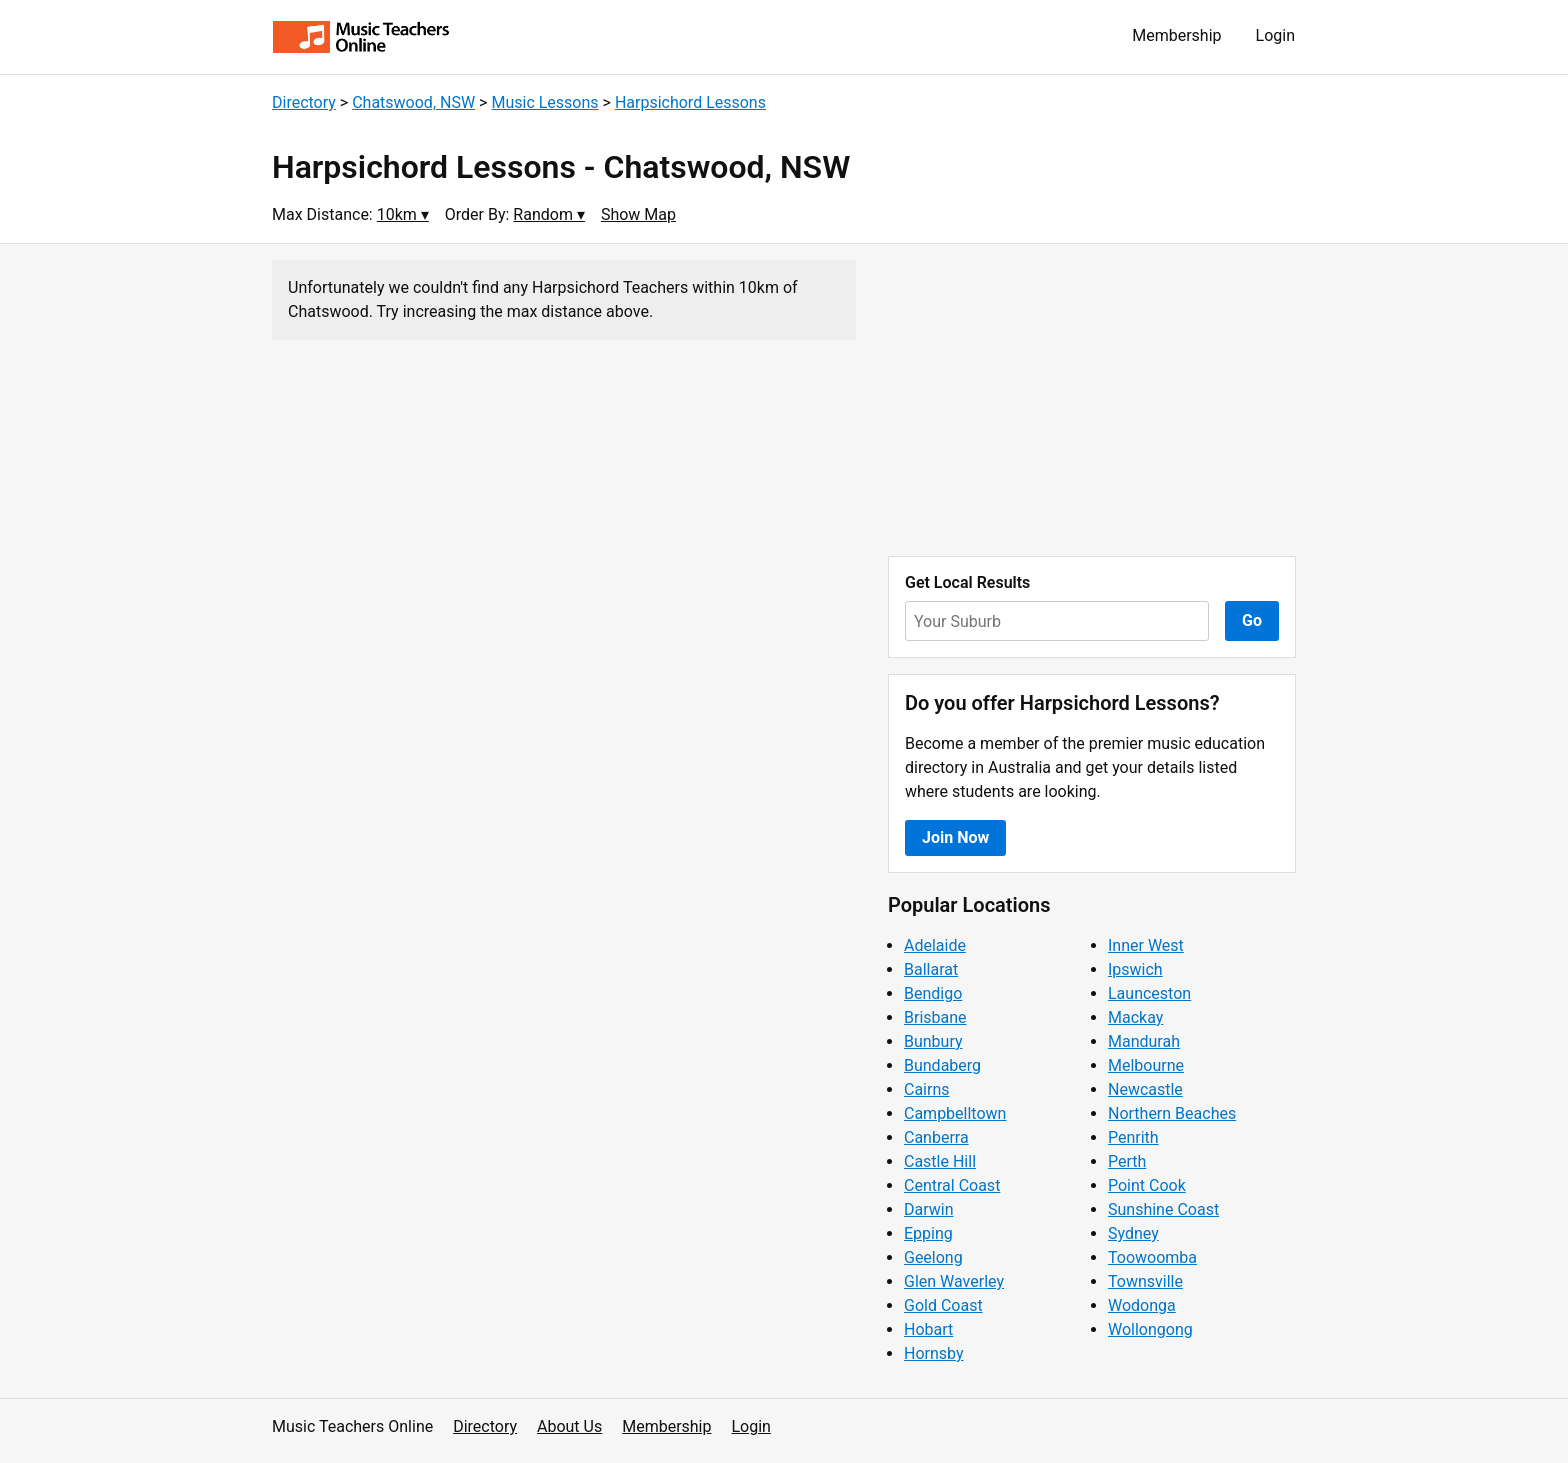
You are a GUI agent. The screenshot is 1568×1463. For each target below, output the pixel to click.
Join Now (955, 837)
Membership (1176, 35)
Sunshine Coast (1163, 1209)
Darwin (929, 1209)
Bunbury (933, 1041)
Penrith (1133, 1137)
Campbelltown (955, 1113)
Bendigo (933, 993)
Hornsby (934, 1353)
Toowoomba (1152, 1257)
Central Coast (952, 1185)
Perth (1127, 1161)
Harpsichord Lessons (690, 102)
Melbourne (1146, 1065)
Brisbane (935, 1017)
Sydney (1133, 1233)
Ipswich (1135, 969)
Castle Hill (940, 1161)
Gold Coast (943, 1305)
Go (1252, 620)
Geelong (933, 1257)
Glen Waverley (954, 1281)
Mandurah (1144, 1041)
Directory (304, 102)
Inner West (1146, 945)
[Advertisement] (1092, 400)
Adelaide (935, 945)
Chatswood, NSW (413, 102)
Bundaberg (942, 1065)
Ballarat (931, 969)
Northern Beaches (1172, 1113)
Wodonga (1142, 1305)
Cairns (927, 1089)
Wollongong (1150, 1329)
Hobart (928, 1329)
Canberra (936, 1137)
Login (1275, 35)
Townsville (1145, 1281)
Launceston (1149, 993)
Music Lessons (544, 102)
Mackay (1135, 1017)
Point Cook (1147, 1185)
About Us (569, 1426)
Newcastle (1145, 1089)
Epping (928, 1233)
